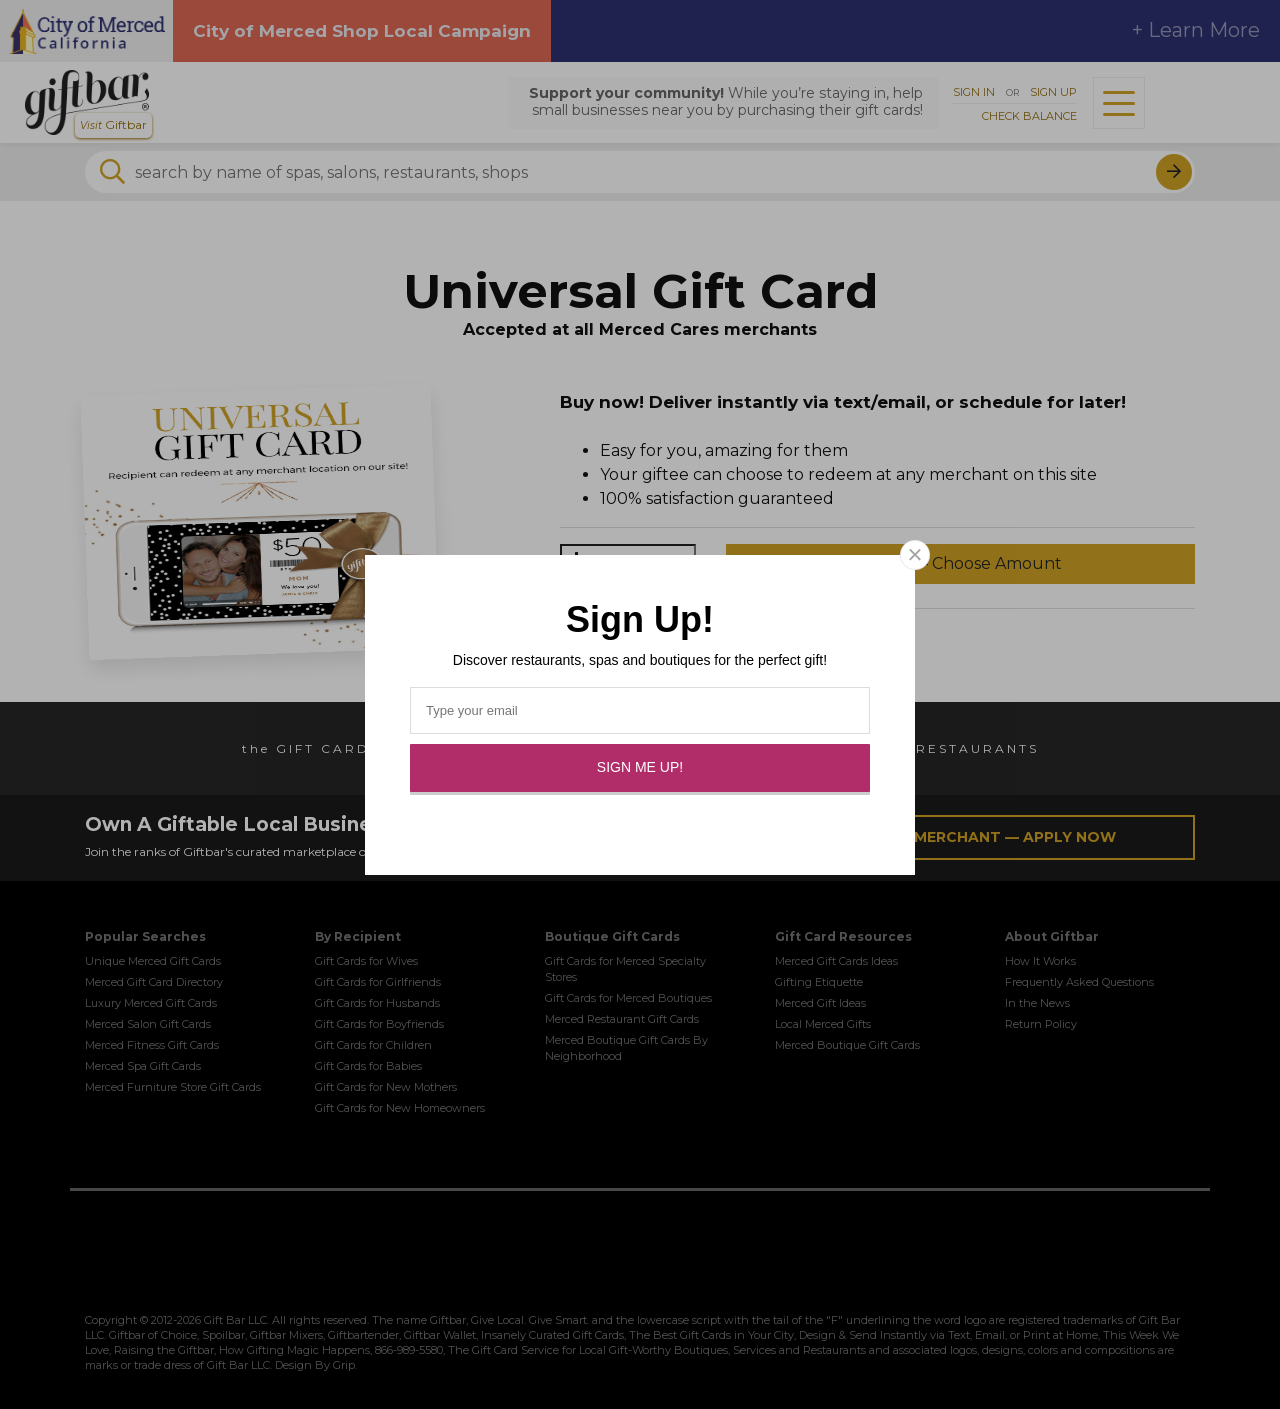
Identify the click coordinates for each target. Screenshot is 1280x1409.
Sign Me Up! (640, 767)
